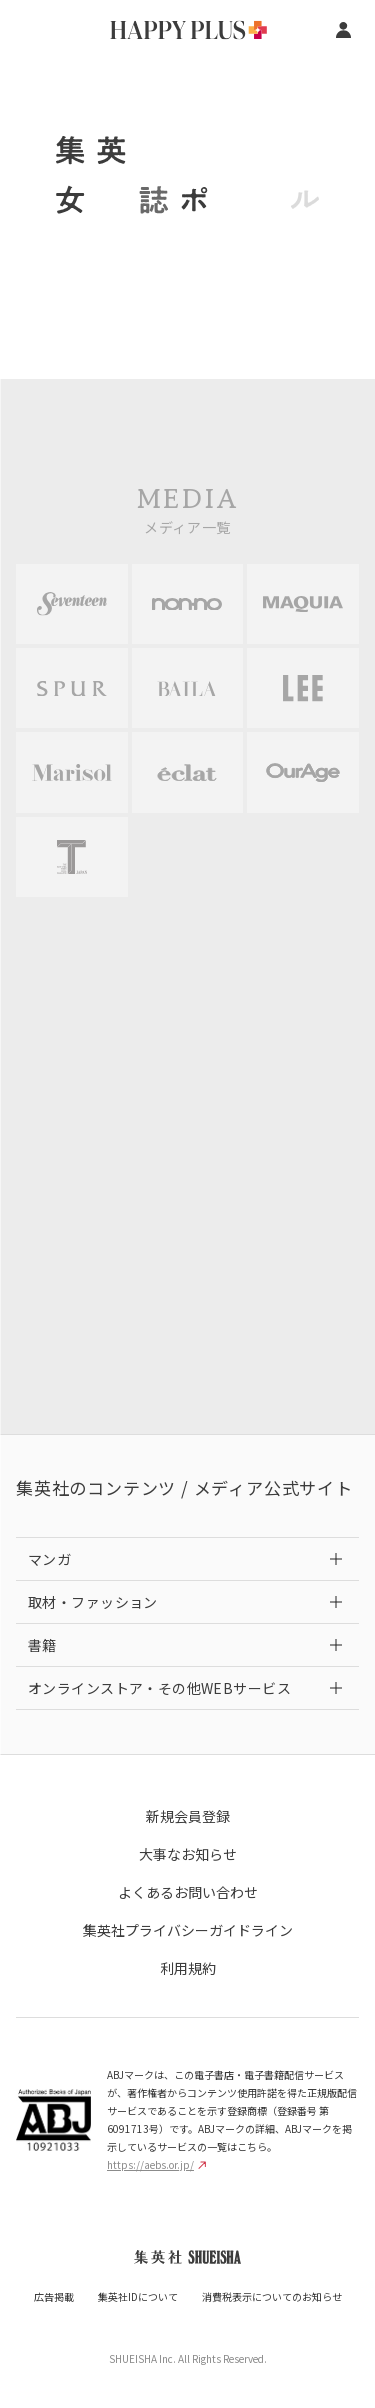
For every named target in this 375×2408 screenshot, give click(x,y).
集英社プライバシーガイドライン (188, 1930)
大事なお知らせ (188, 1854)
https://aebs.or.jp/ (156, 2164)
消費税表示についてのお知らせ (272, 2296)
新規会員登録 (188, 1816)
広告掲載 (54, 2296)
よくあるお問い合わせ (188, 1892)
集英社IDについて (138, 2296)
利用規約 (188, 1968)
